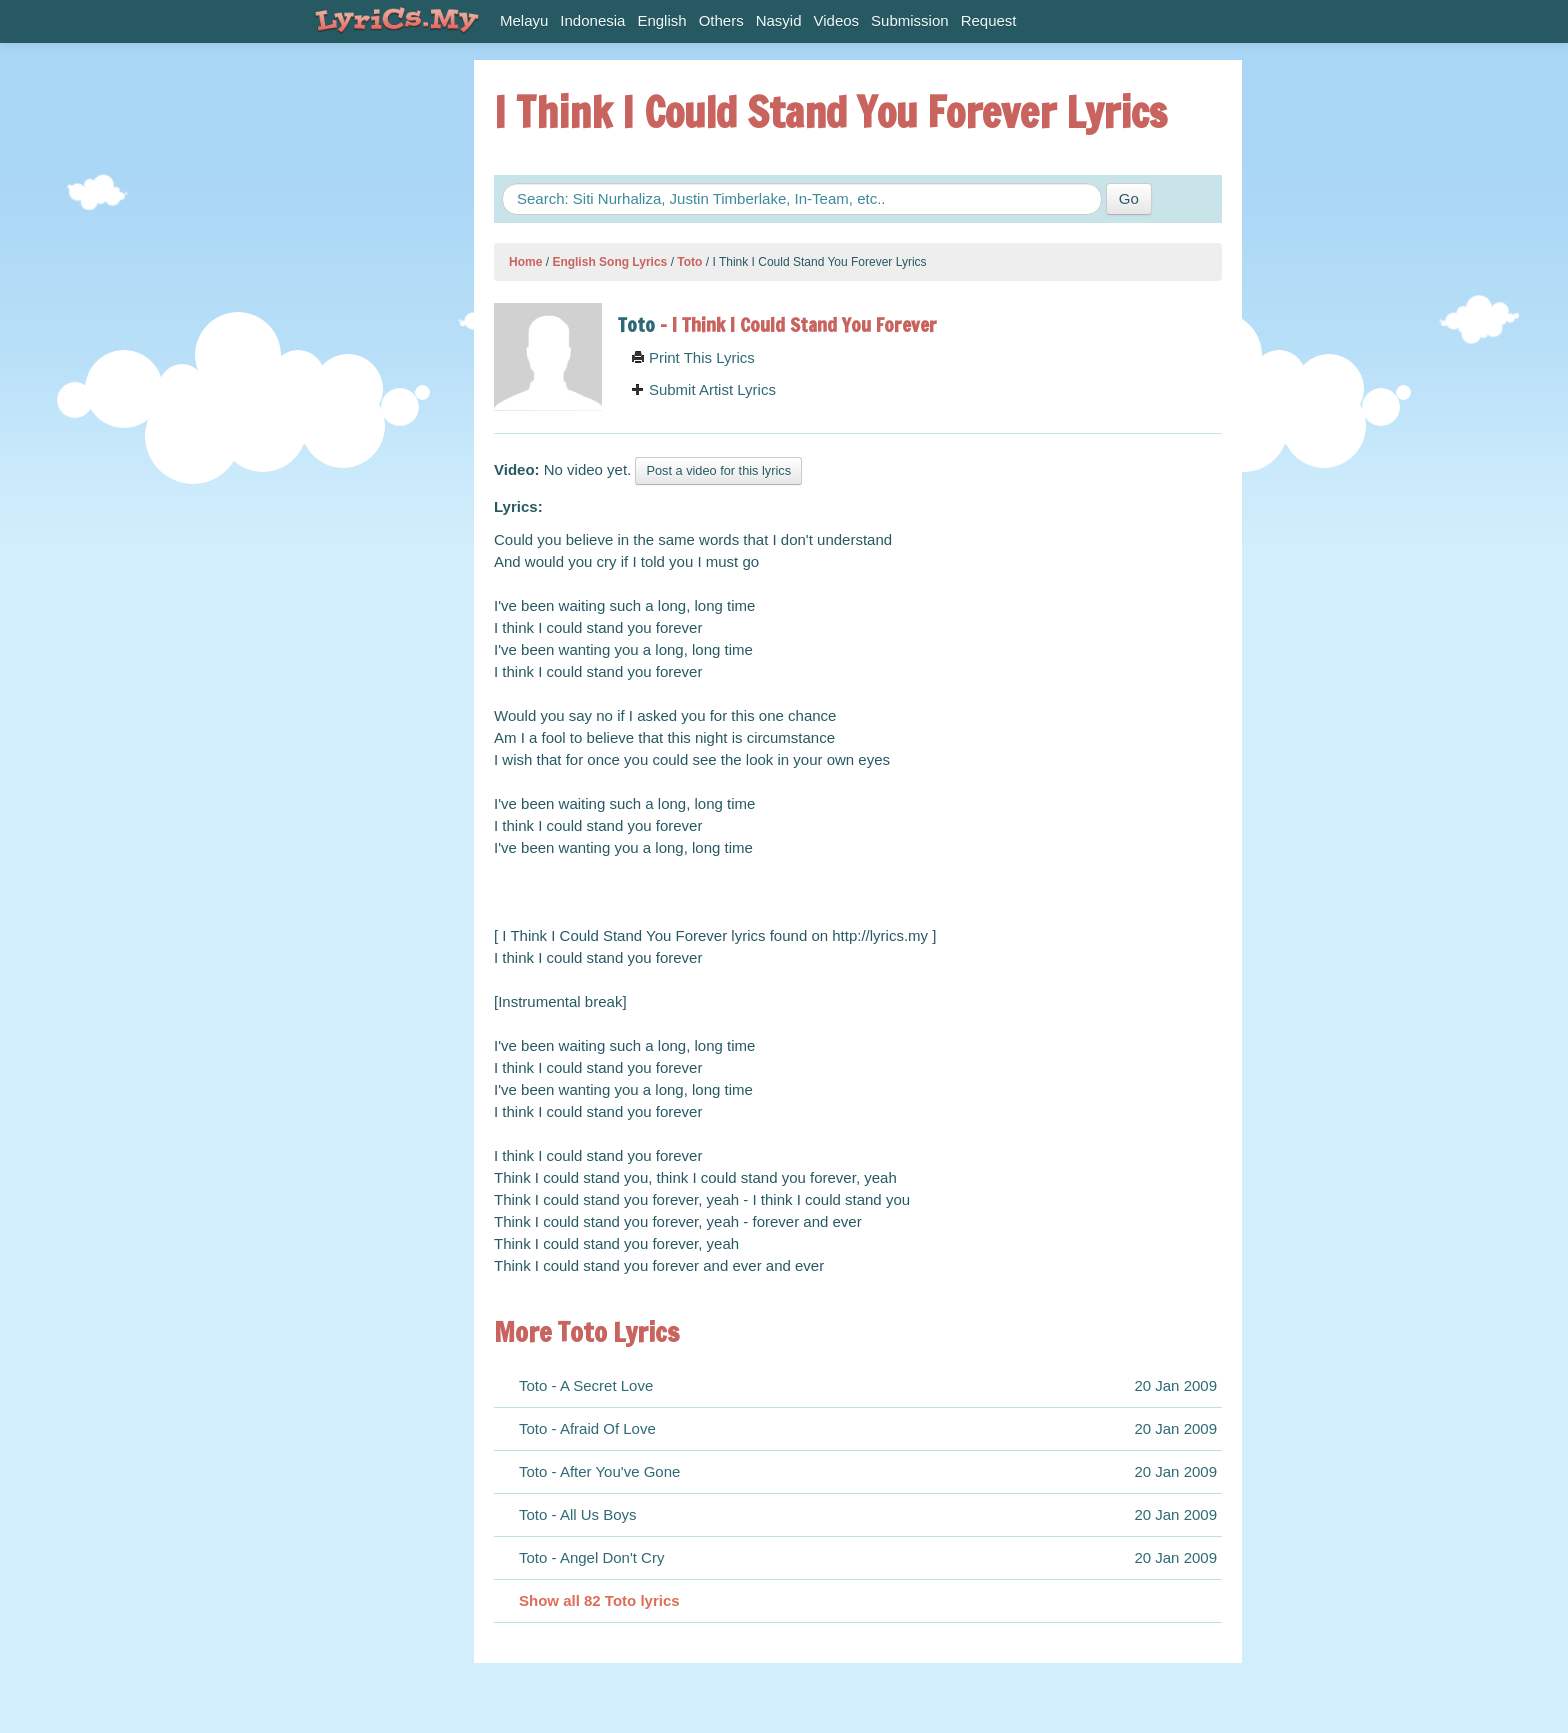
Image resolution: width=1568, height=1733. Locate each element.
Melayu (524, 20)
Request (989, 20)
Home (525, 262)
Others (721, 20)
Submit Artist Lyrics (703, 389)
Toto (689, 262)
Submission (910, 20)
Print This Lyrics (693, 357)
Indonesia (592, 20)
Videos (837, 20)
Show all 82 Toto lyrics (599, 1600)
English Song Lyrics (609, 262)
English (661, 20)
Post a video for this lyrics (718, 470)
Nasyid (779, 20)
